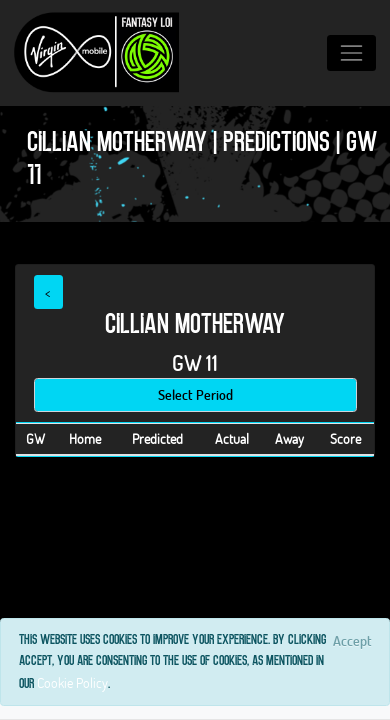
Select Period (195, 394)
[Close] (352, 640)
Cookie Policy (72, 682)
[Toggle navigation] (351, 52)
